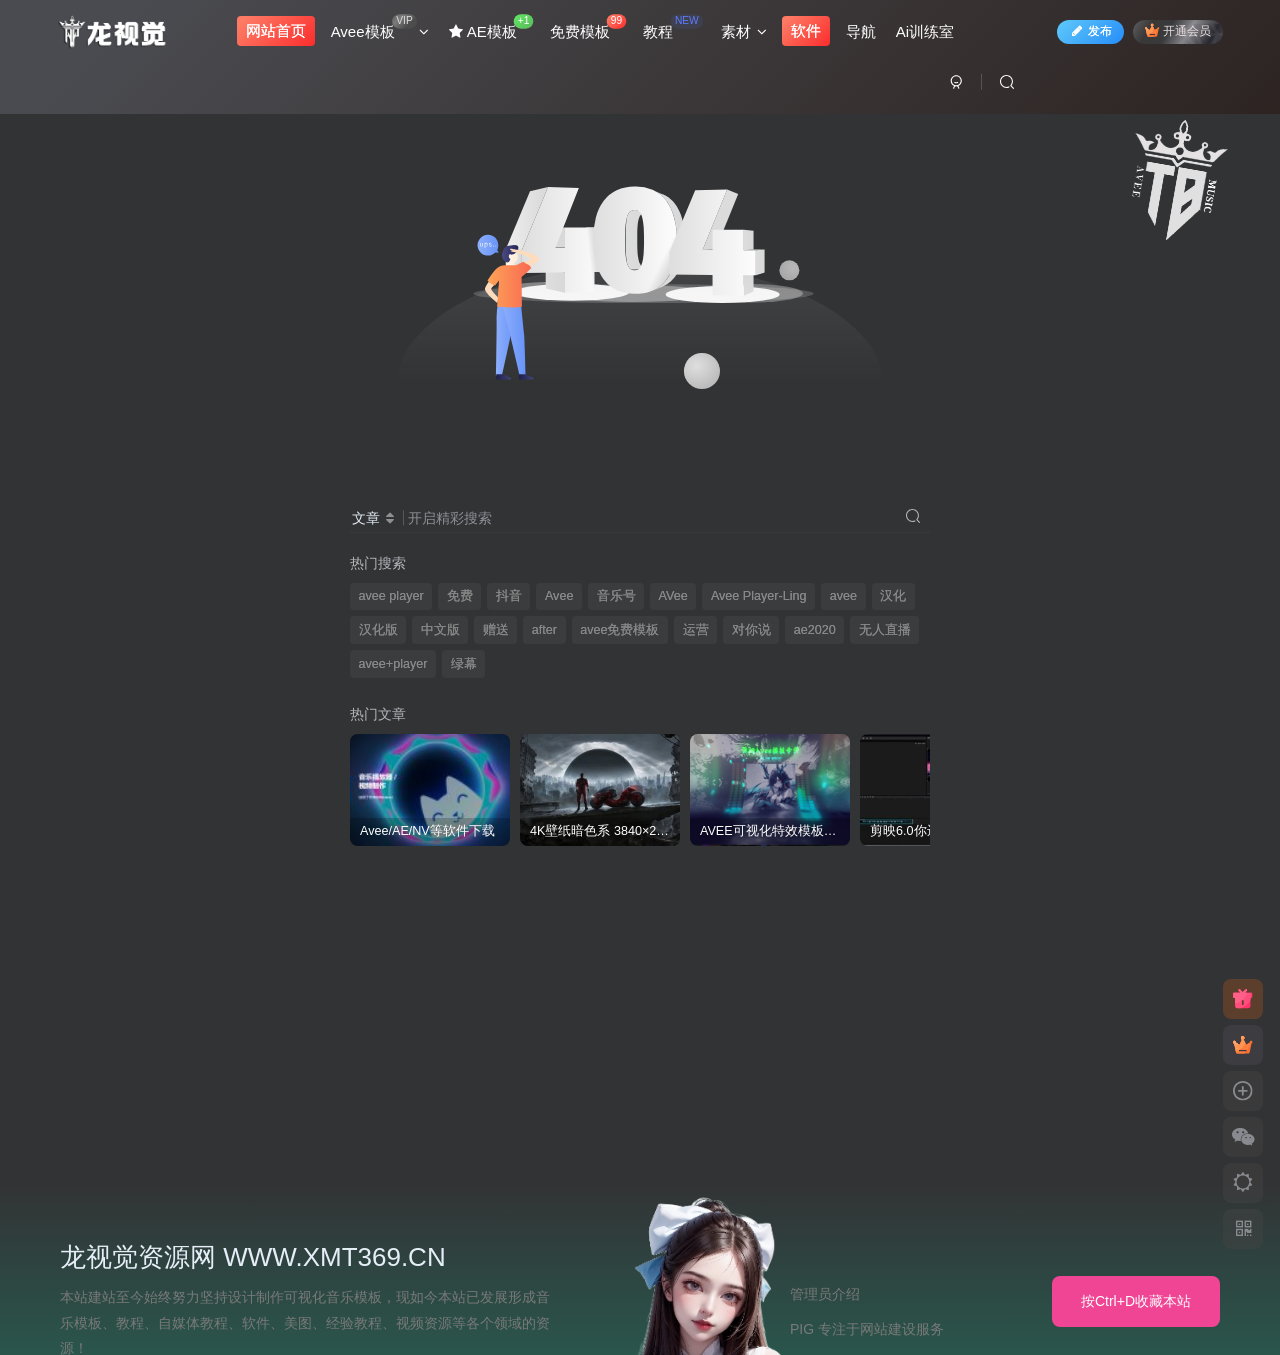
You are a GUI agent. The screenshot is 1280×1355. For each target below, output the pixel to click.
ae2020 (815, 630)
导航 (864, 33)
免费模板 (591, 29)
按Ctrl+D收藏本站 (1136, 1301)
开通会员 (1174, 32)
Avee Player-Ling (759, 596)
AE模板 (495, 29)
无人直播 (885, 630)
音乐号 (616, 596)
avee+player (393, 664)
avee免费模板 (619, 630)
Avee (559, 596)
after (544, 630)
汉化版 (378, 630)
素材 (747, 33)
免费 (460, 596)
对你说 (751, 630)
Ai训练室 (928, 33)
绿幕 (464, 664)
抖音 (509, 596)
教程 (676, 29)
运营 (696, 630)
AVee (673, 596)
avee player (391, 596)
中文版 (440, 630)
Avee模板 (383, 29)
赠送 (496, 630)
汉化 (893, 596)
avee (843, 596)
